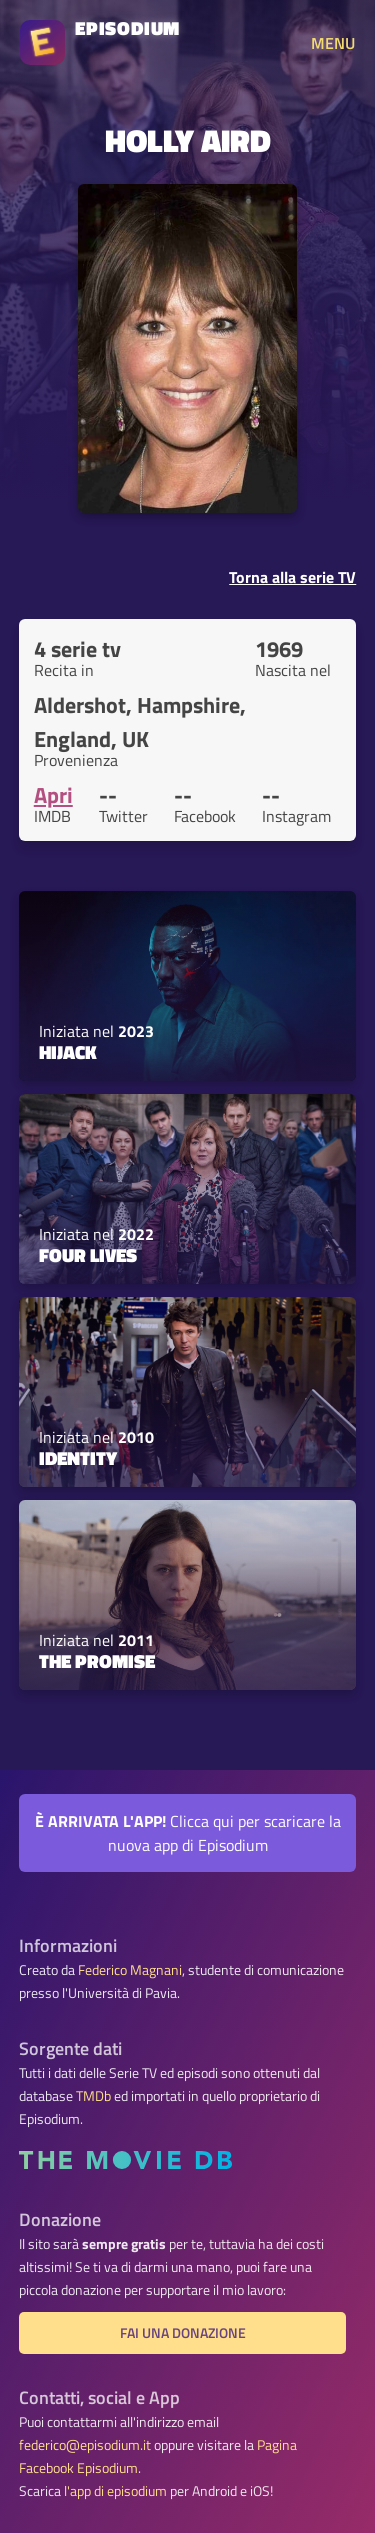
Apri (53, 795)
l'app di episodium (115, 2491)
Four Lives (88, 1255)
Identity (78, 1458)
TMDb (93, 2096)
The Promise (97, 1661)
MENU (333, 43)
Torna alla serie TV (292, 577)
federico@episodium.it (85, 2445)
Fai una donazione (183, 2333)
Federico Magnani (130, 1970)
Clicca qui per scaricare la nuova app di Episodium (188, 1833)
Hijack (68, 1052)
